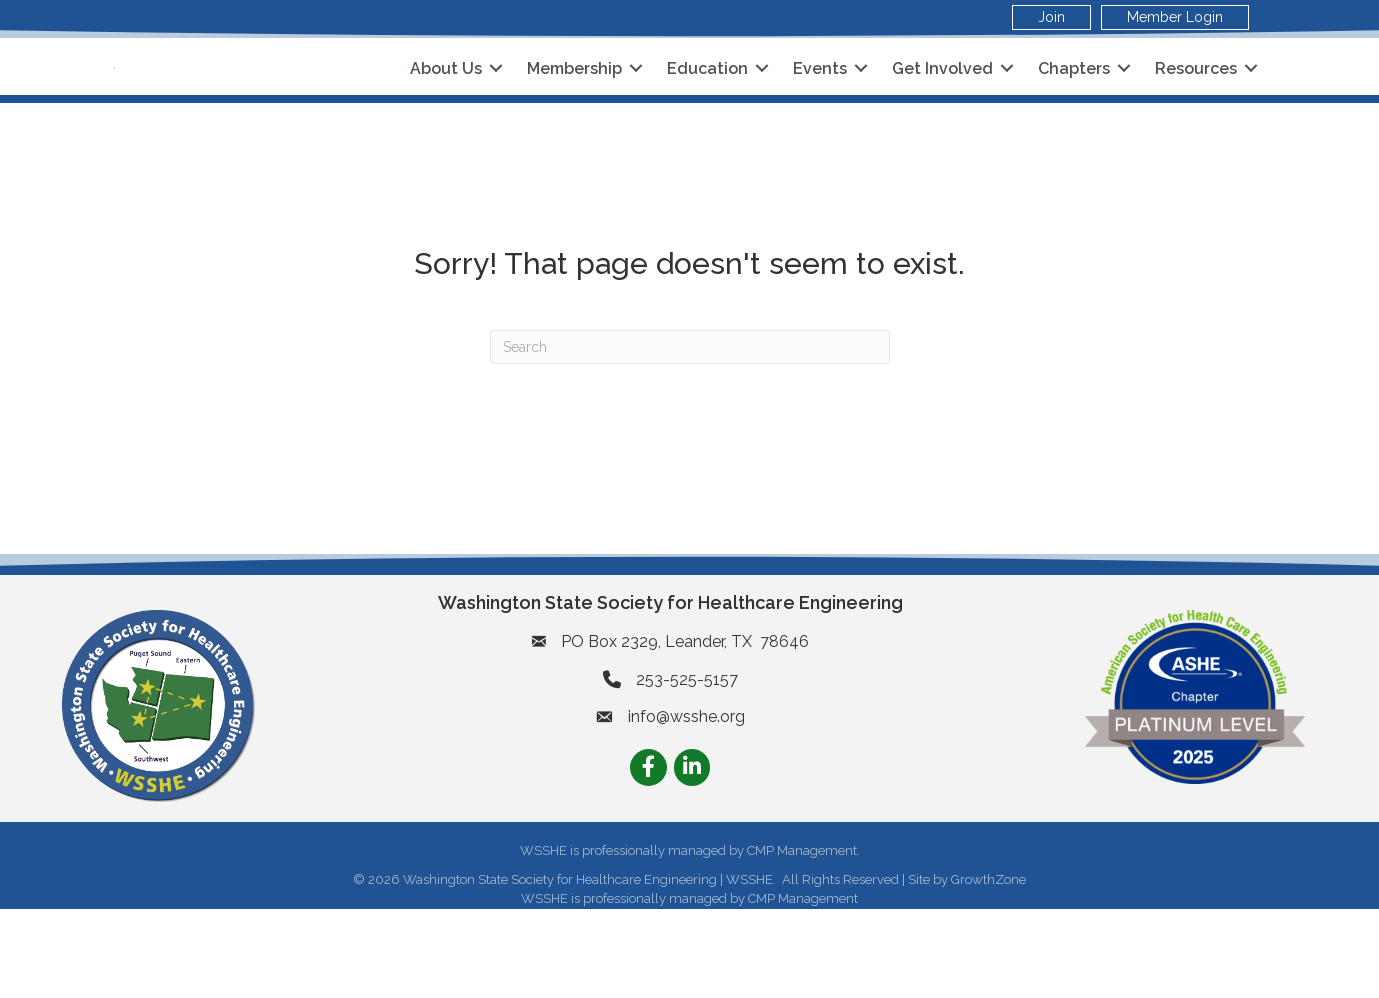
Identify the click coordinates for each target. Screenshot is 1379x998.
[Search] (690, 436)
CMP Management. (803, 940)
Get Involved (942, 112)
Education (707, 112)
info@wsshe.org (686, 806)
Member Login (1175, 17)
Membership (574, 112)
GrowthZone (988, 968)
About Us (446, 112)
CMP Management (803, 987)
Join (1051, 17)
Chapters (1074, 112)
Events (820, 112)
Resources (1196, 112)
